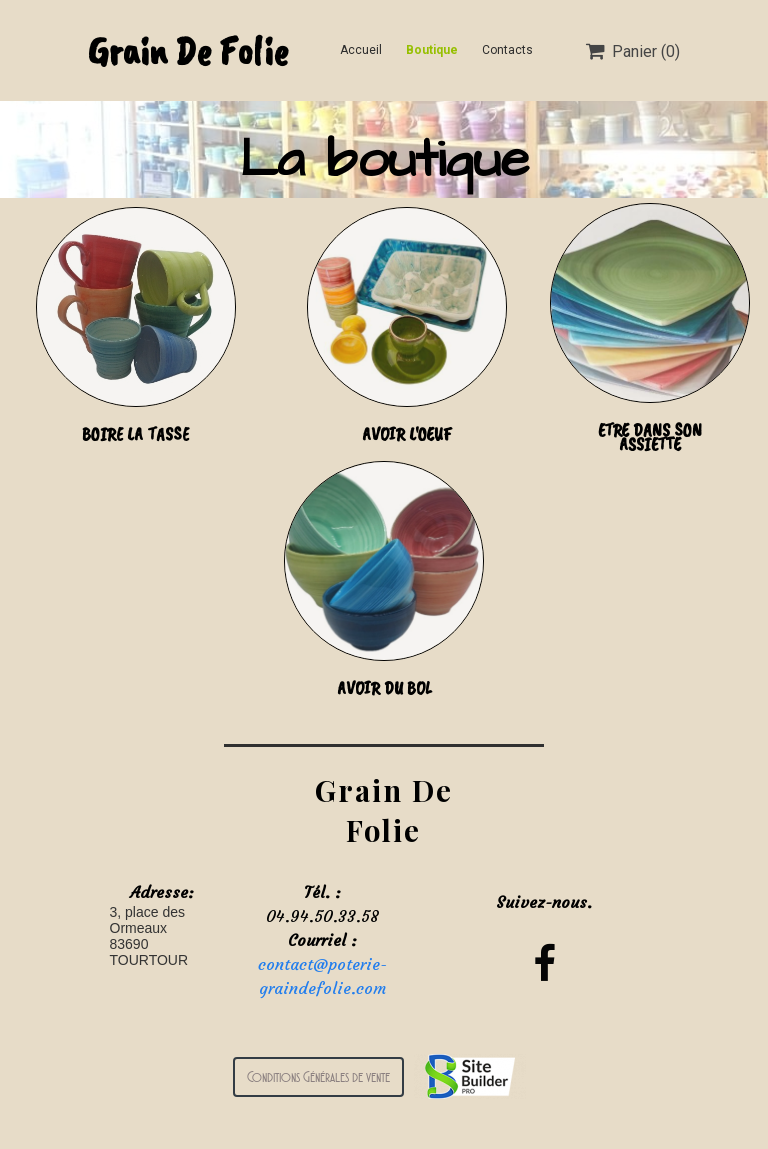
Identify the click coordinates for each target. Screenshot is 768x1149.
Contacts (507, 50)
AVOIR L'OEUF (407, 434)
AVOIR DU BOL (384, 688)
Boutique (432, 50)
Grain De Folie (188, 51)
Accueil (361, 50)
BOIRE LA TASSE (135, 434)
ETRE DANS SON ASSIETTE (650, 437)
